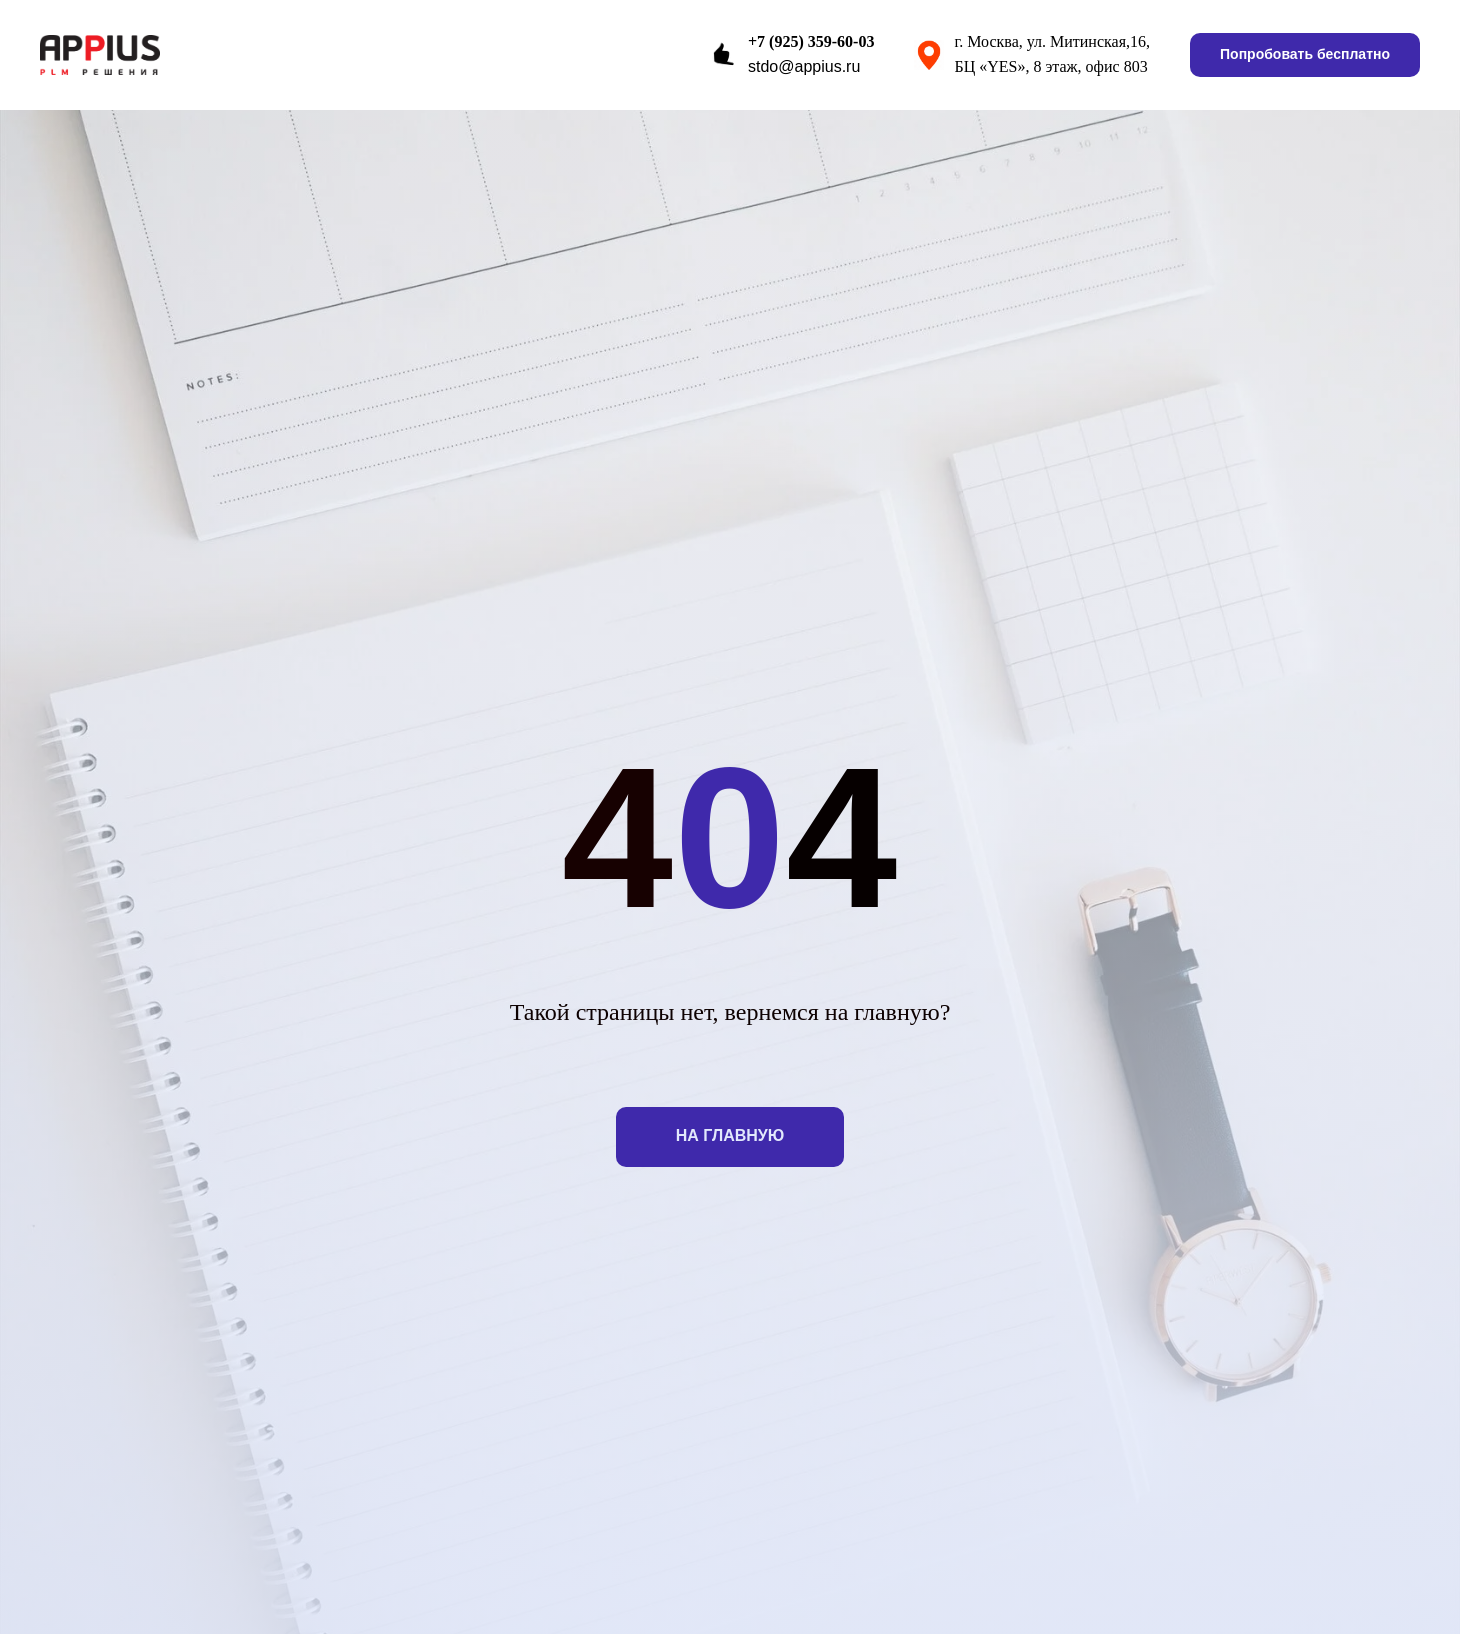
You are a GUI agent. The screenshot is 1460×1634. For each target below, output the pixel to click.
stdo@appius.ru (804, 66)
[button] (1305, 55)
